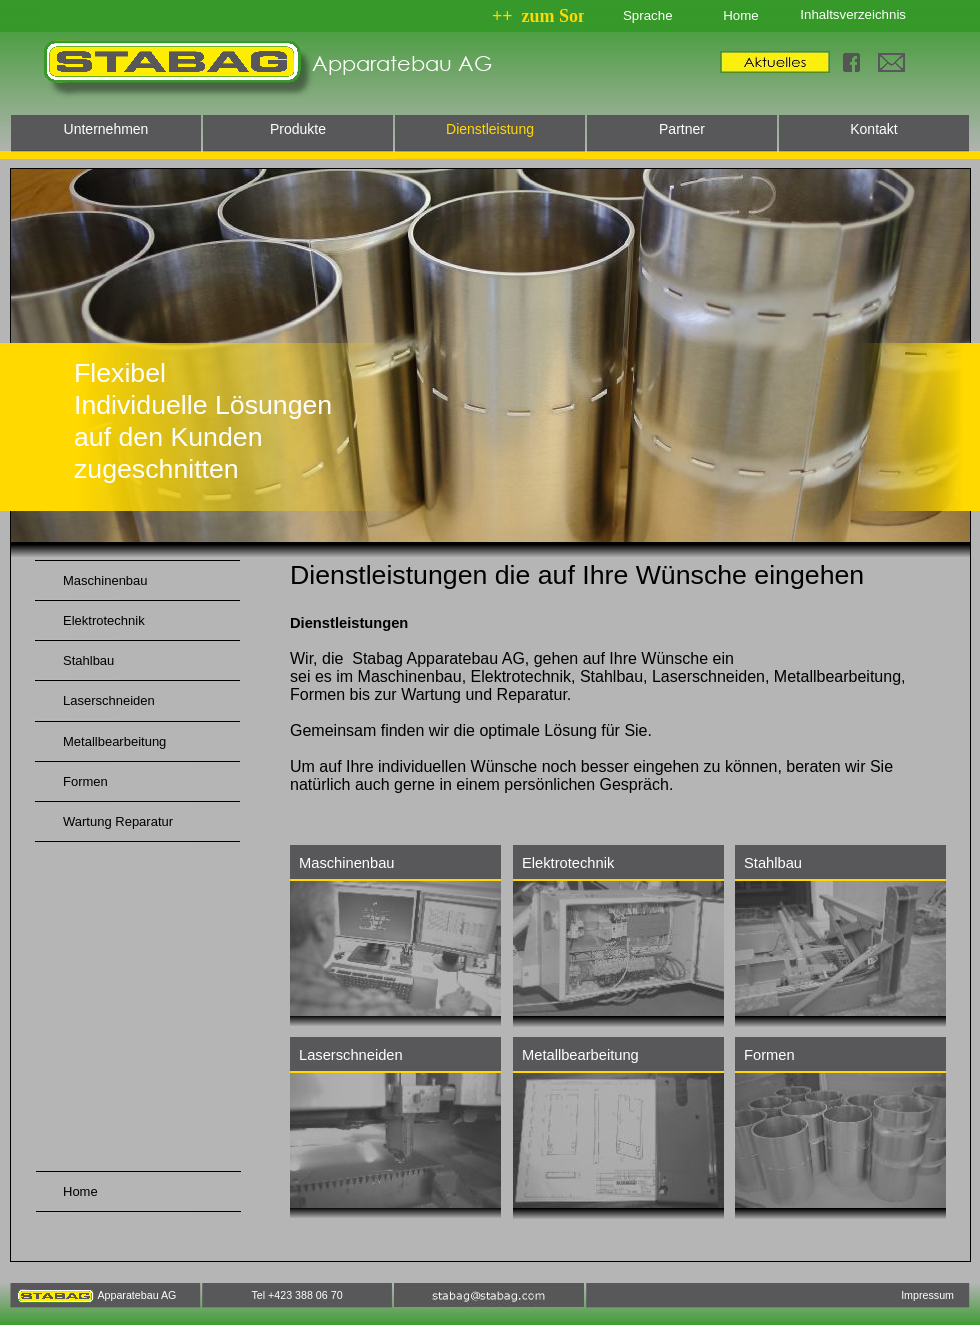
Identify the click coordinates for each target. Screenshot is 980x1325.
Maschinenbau (347, 863)
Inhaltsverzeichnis (853, 14)
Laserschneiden (351, 1055)
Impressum (927, 1295)
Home (740, 15)
